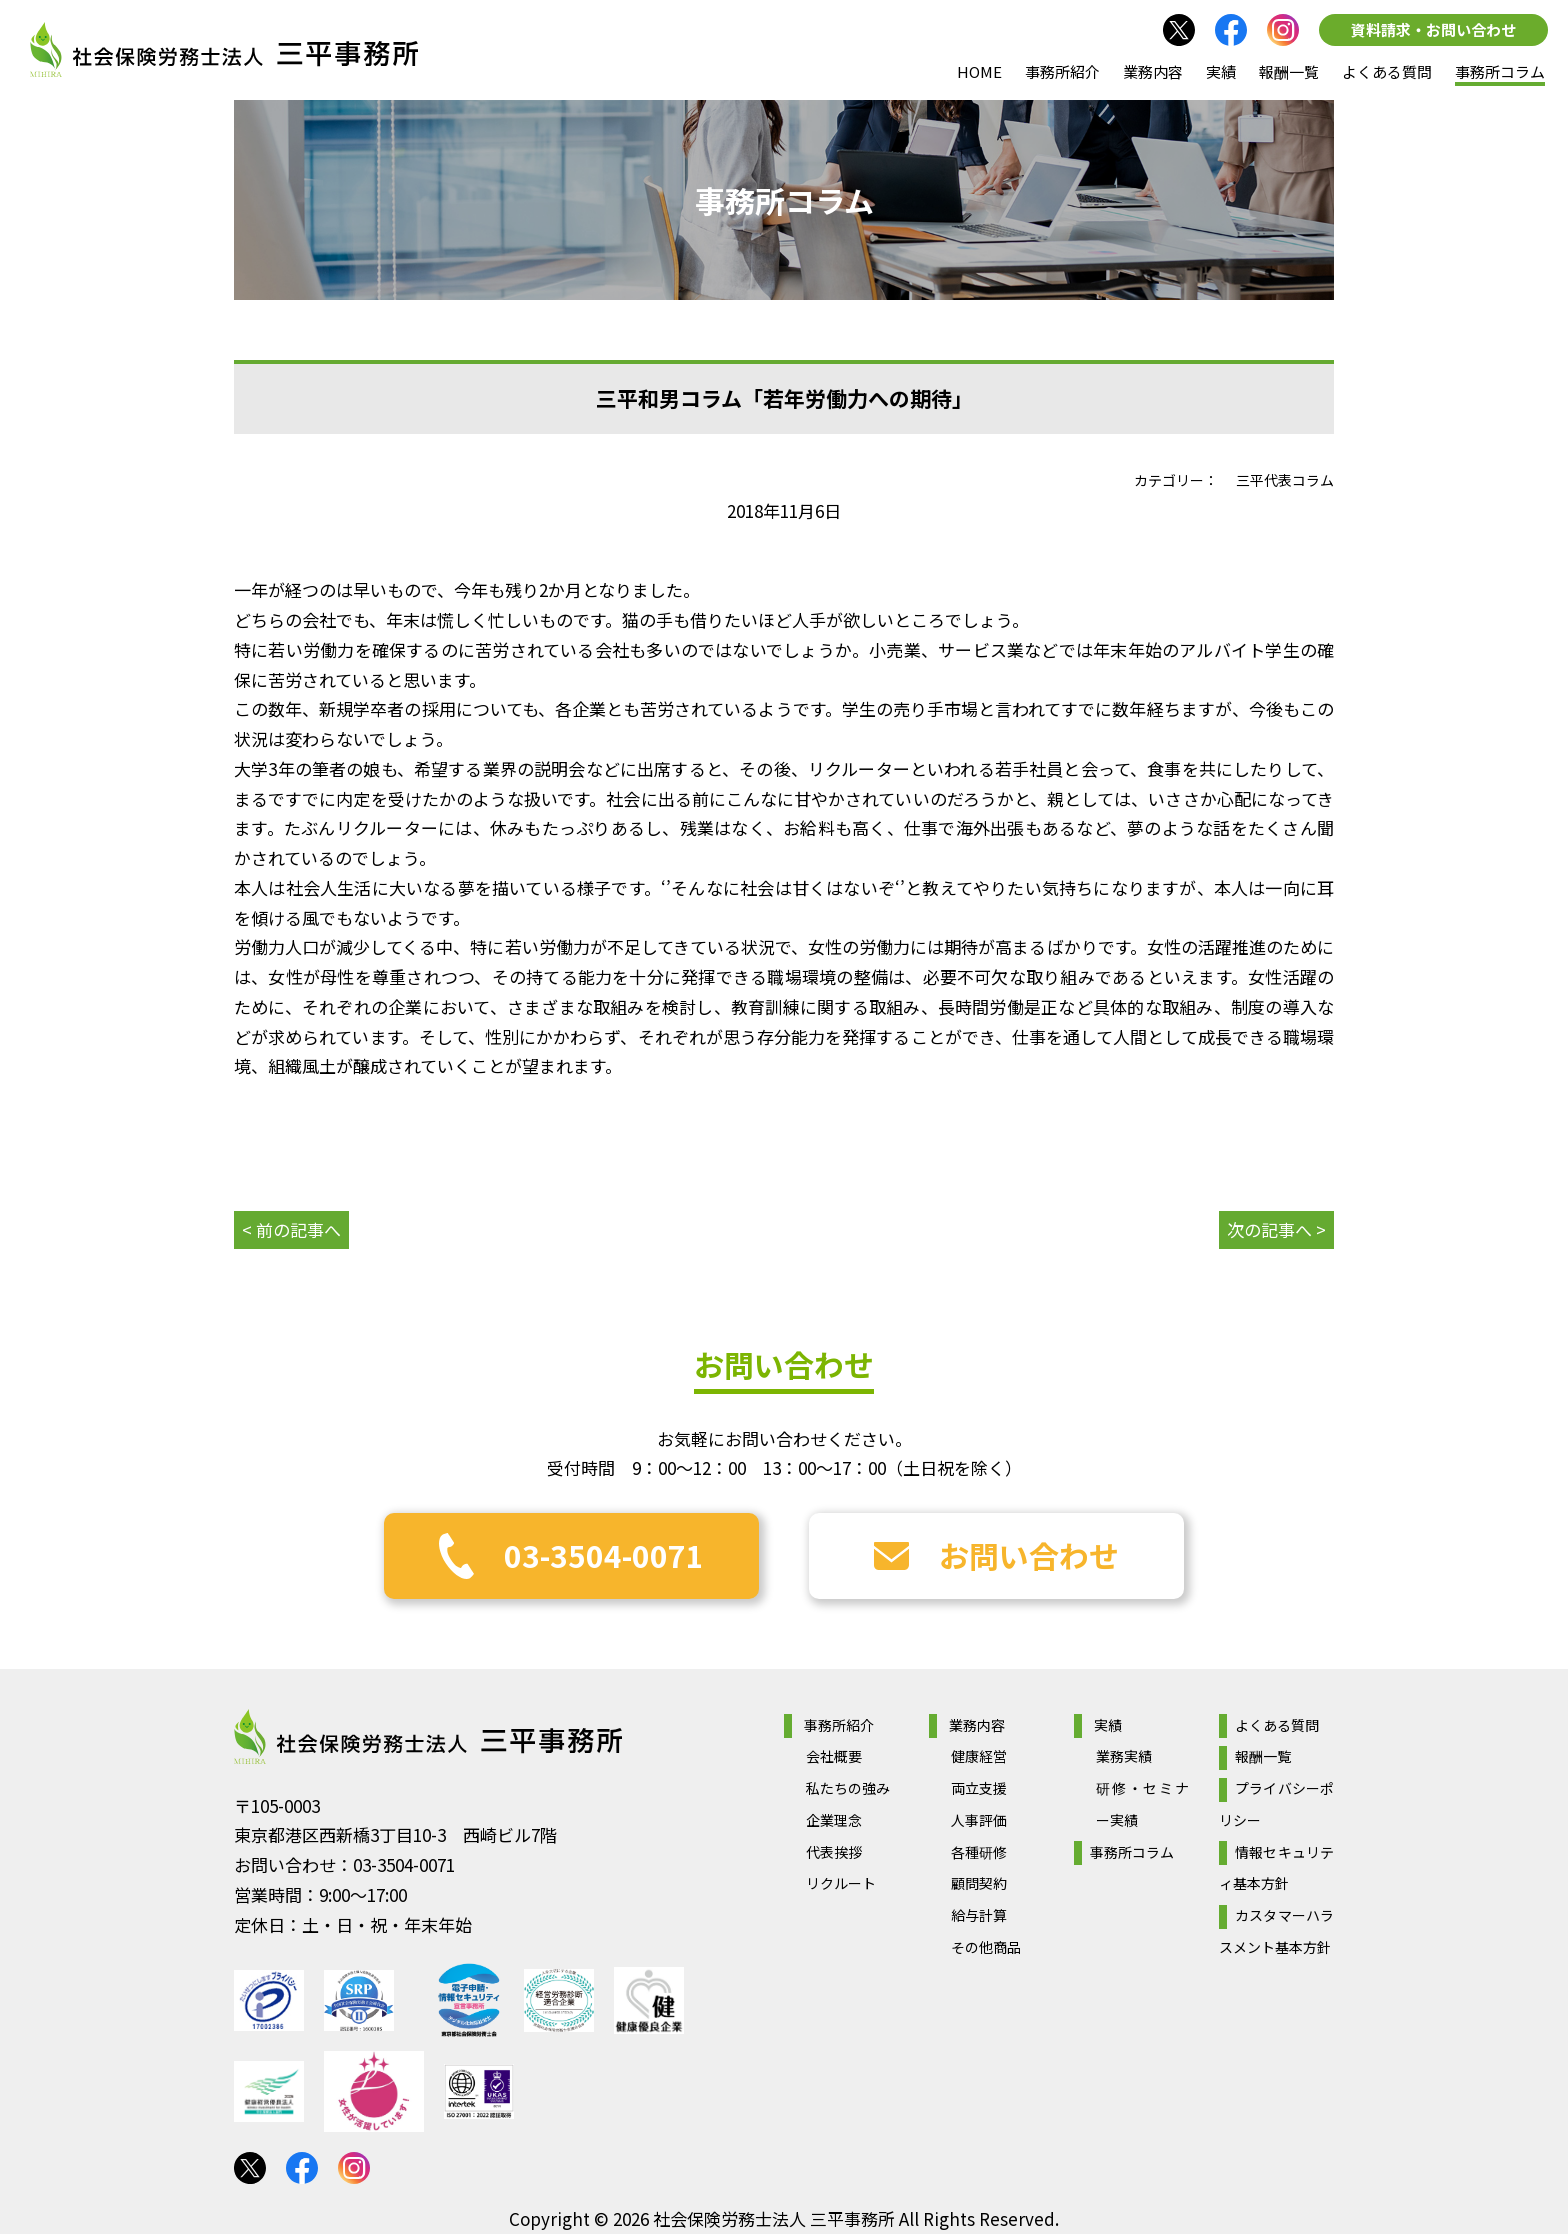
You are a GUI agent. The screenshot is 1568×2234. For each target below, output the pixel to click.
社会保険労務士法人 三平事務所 (428, 1737)
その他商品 (986, 1947)
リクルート (841, 1883)
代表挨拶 (834, 1852)
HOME (979, 71)
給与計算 (979, 1915)
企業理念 (834, 1820)
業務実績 (1124, 1756)
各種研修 (979, 1852)
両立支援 (979, 1788)
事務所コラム (1500, 71)
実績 (1221, 71)
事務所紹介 (1062, 71)
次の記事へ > (1276, 1229)
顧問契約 (979, 1883)
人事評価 (979, 1820)
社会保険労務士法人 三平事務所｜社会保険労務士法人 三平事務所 (224, 50)
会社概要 (834, 1756)
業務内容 (1153, 71)
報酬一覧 (1289, 71)
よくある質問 (1387, 71)
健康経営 (979, 1756)
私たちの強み (848, 1788)
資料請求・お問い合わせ (1433, 29)
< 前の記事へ (291, 1229)
